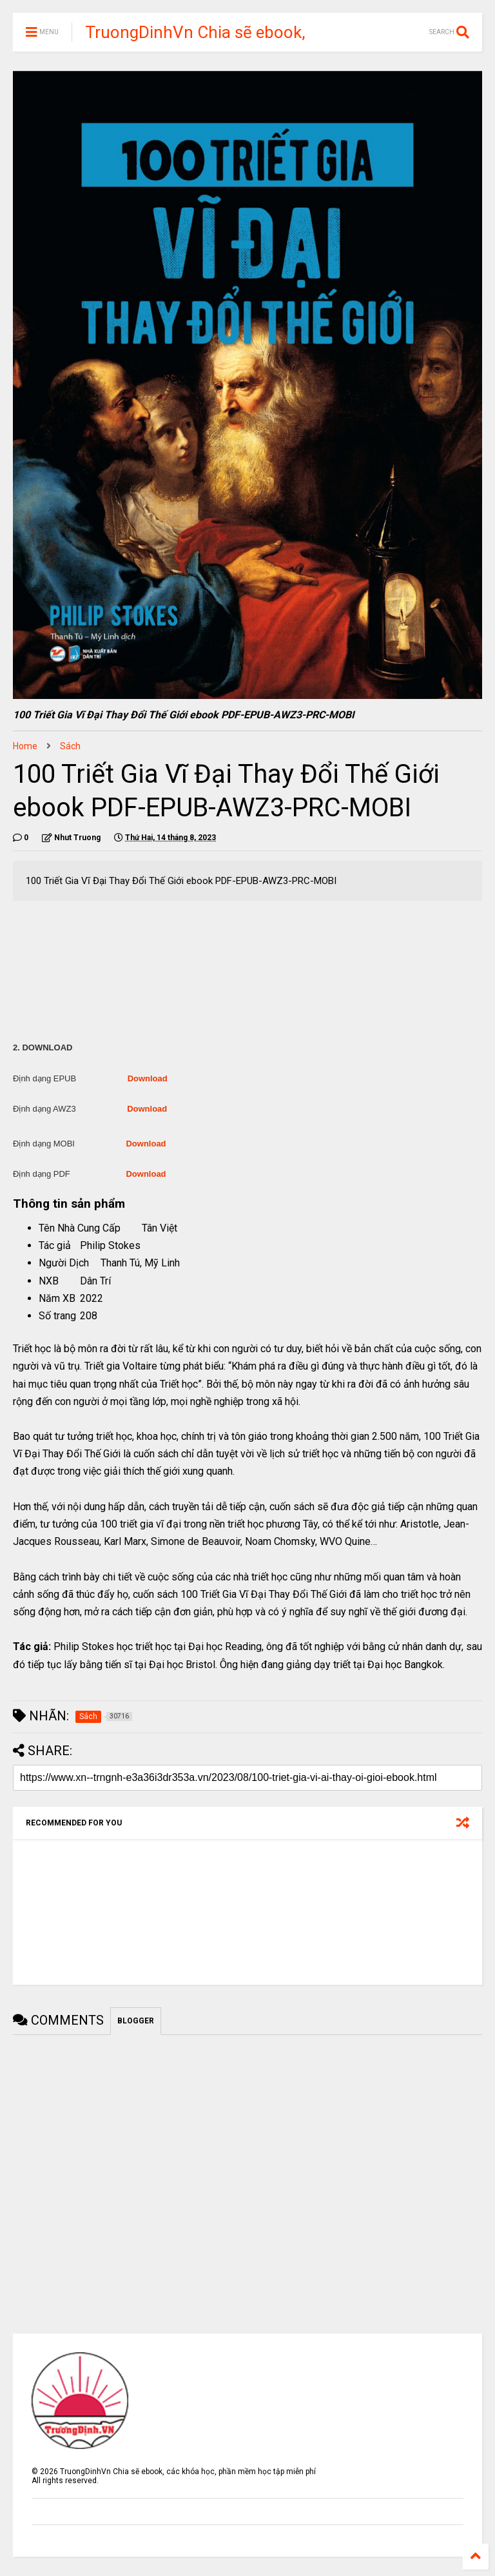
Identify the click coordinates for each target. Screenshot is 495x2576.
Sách (70, 746)
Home (25, 746)
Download (148, 1078)
